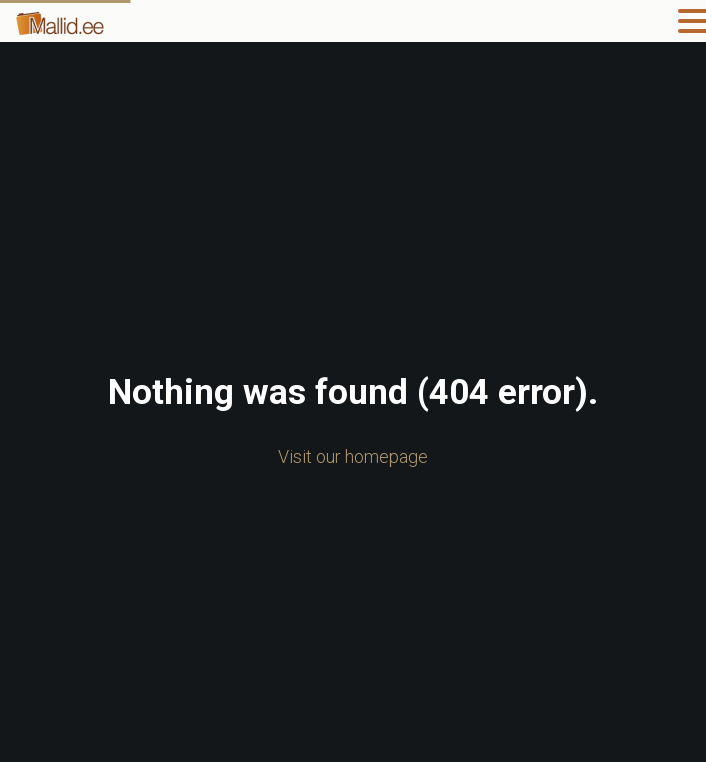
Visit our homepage (353, 456)
